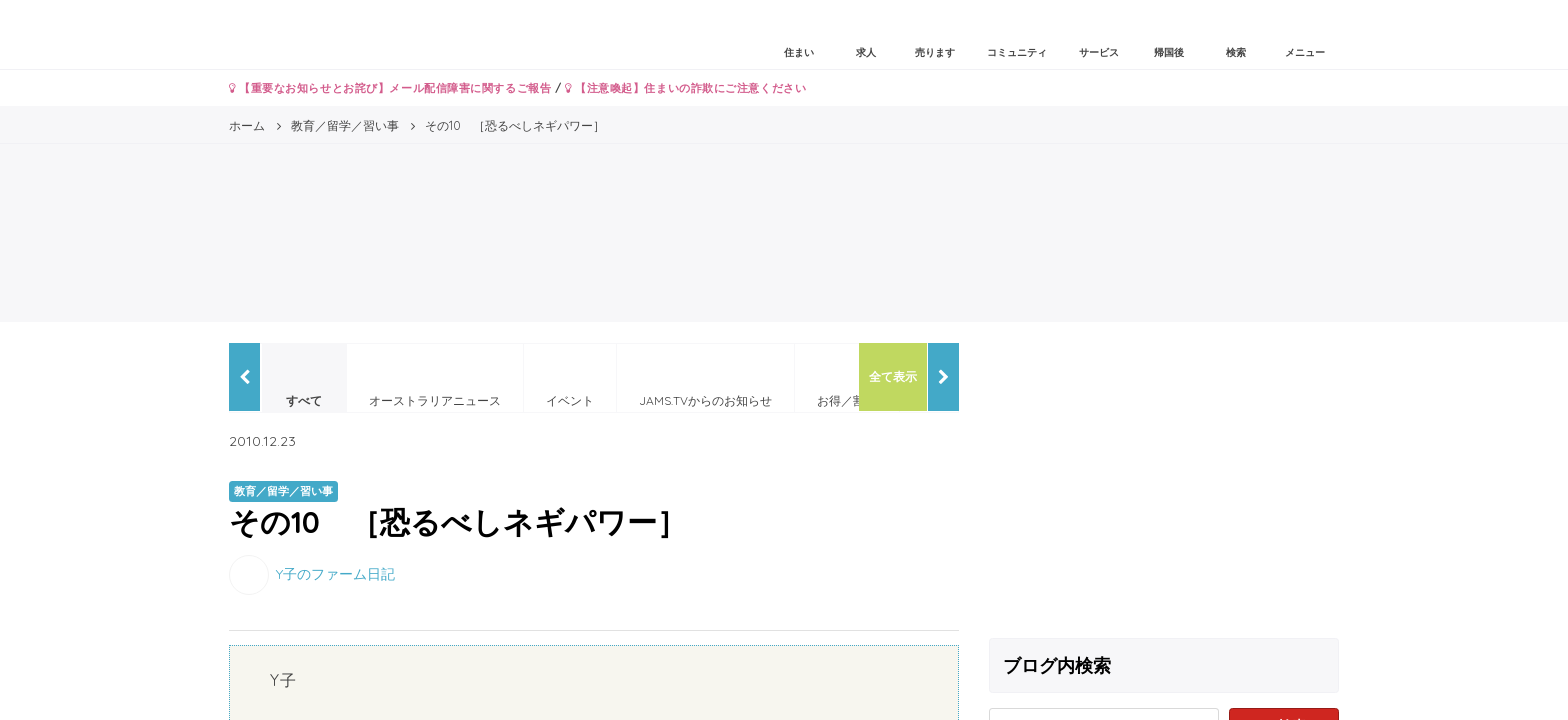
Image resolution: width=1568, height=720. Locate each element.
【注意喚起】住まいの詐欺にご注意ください (685, 88)
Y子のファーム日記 (335, 573)
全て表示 (893, 376)
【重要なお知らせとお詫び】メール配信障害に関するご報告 (390, 88)
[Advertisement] (1164, 483)
